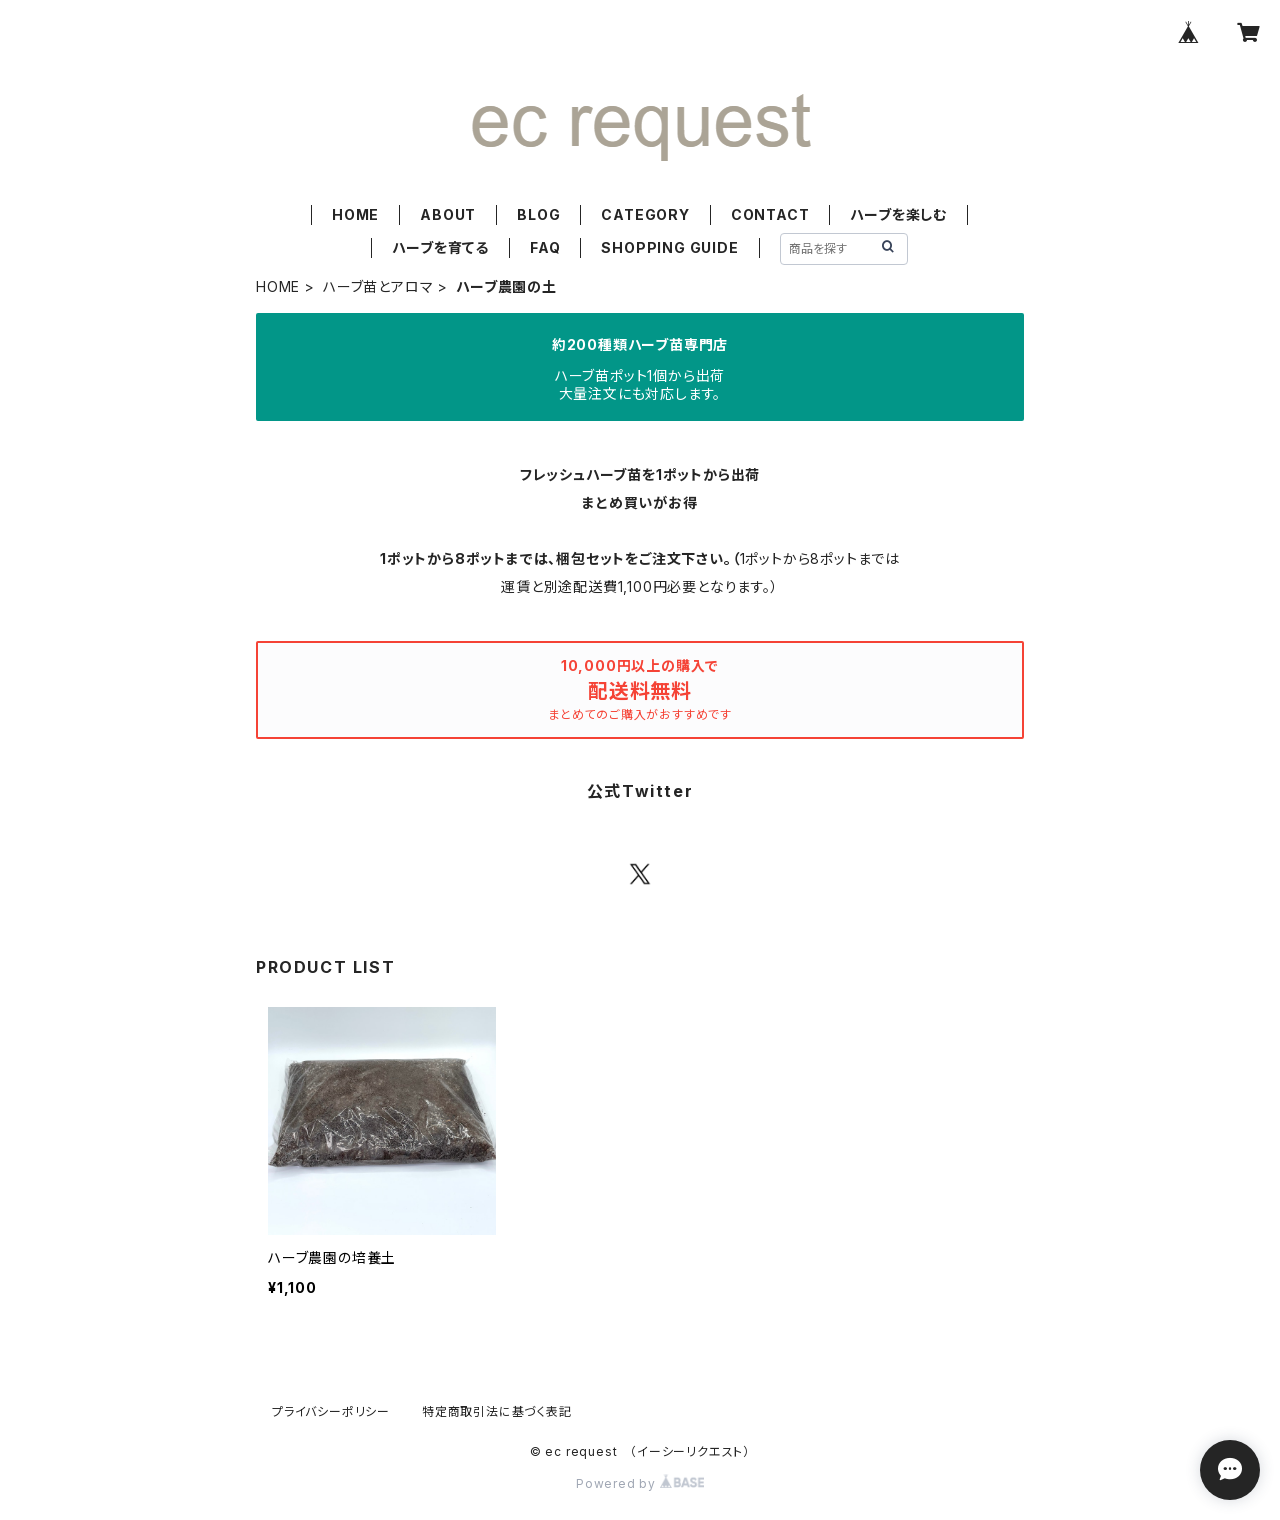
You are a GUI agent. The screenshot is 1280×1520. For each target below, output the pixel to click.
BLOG (538, 214)
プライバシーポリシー (331, 1411)
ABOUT (448, 214)
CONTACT (770, 214)
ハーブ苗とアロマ (378, 286)
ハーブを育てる (440, 247)
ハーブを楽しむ (898, 214)
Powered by (640, 1483)
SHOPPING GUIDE (669, 247)
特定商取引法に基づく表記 (497, 1411)
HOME (355, 214)
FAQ (545, 247)
